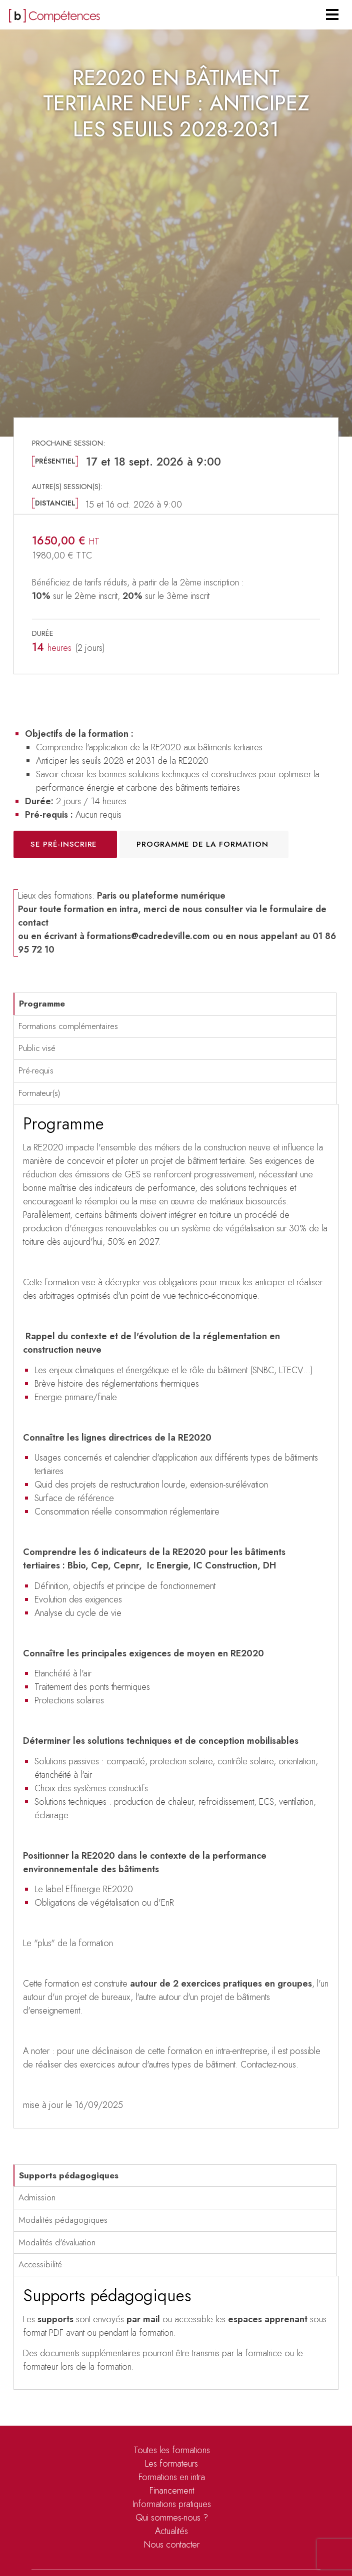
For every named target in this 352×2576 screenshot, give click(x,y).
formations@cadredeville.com (148, 936)
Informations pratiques (171, 2504)
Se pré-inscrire (63, 844)
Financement (172, 2490)
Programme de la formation (202, 844)
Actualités (171, 2531)
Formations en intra (171, 2477)
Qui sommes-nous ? (172, 2517)
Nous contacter (172, 2544)
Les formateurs (171, 2463)
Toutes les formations (172, 2450)
